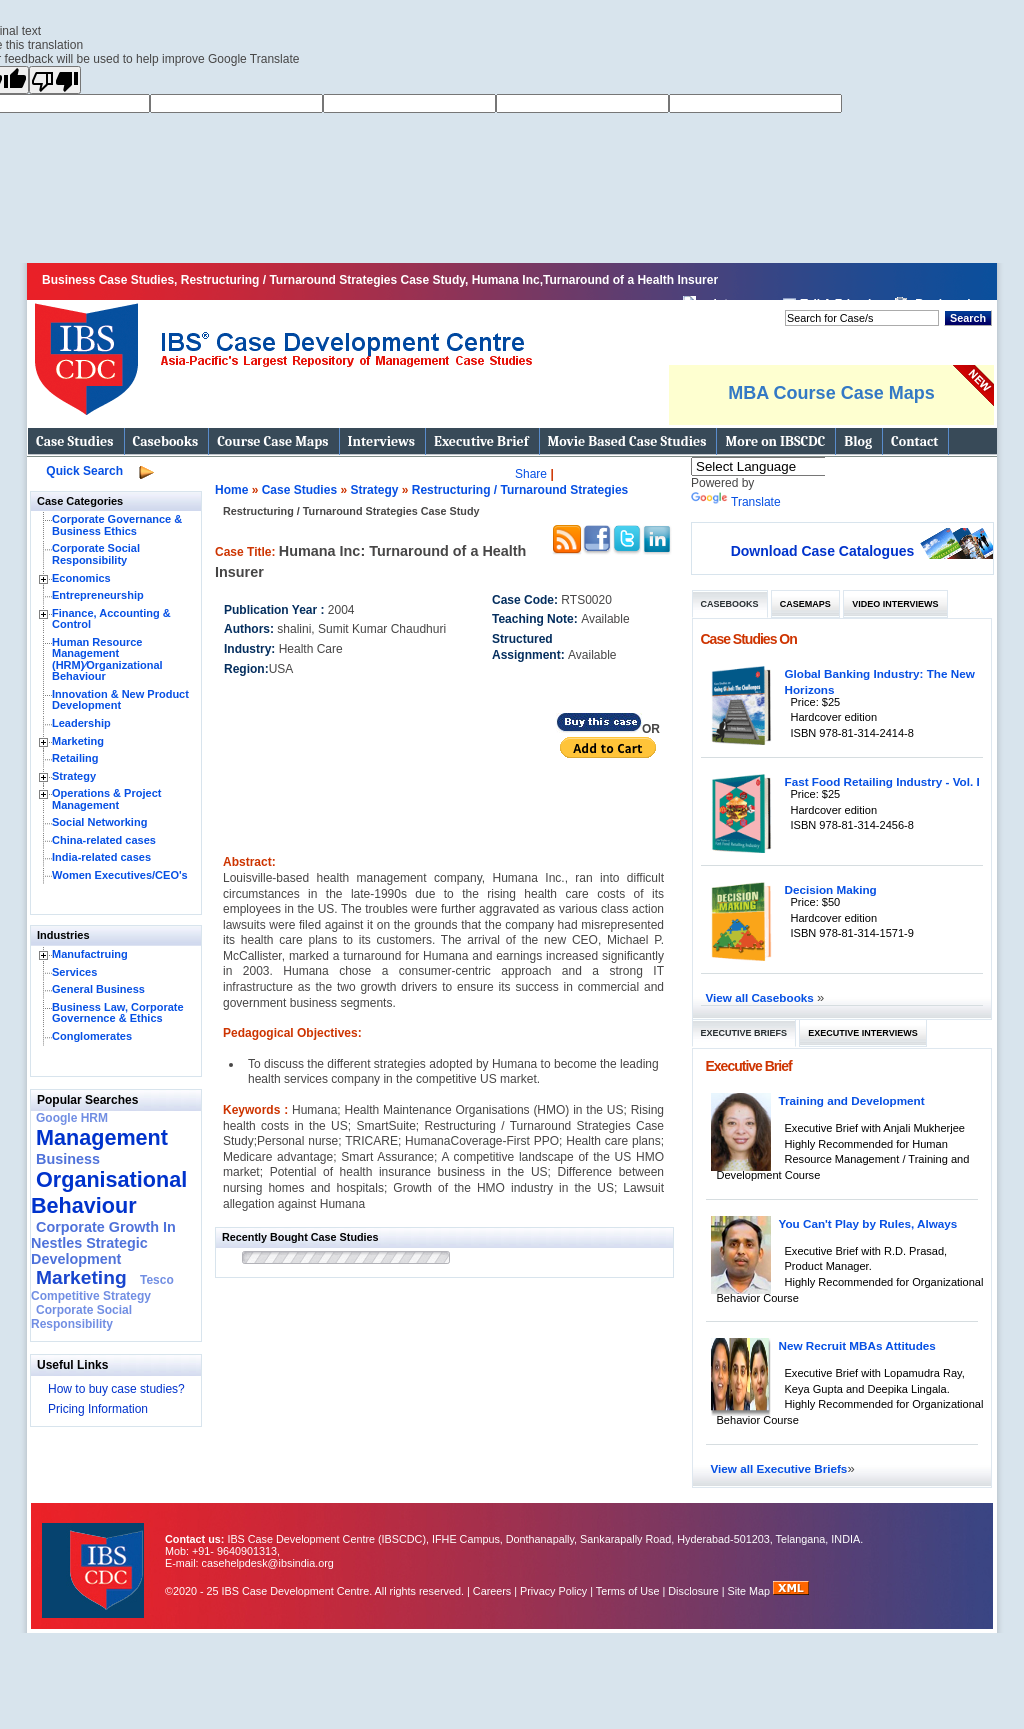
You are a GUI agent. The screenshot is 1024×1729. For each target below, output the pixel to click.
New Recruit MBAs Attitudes (857, 1345)
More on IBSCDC (775, 441)
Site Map (751, 1591)
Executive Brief (481, 441)
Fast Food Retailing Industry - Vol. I (882, 781)
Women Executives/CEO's (120, 875)
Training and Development (852, 1100)
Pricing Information (98, 1409)
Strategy (74, 776)
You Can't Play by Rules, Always (868, 1223)
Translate (736, 502)
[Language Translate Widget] (784, 466)
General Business (98, 989)
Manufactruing (90, 954)
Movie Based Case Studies (627, 441)
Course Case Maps (272, 441)
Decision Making (831, 889)
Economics (81, 578)
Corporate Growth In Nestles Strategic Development (103, 1243)
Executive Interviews (862, 1033)
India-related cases (101, 857)
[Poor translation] (55, 80)
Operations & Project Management (106, 799)
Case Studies (75, 441)
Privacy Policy (553, 1591)
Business (68, 1159)
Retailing (75, 758)
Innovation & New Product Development (120, 700)
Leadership (81, 723)
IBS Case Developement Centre (95, 1557)
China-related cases (104, 840)
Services (74, 972)
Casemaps (805, 604)
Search (968, 318)
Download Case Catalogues (823, 551)
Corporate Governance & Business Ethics (117, 525)
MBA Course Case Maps (831, 393)
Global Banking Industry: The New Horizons (880, 681)
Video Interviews (895, 604)
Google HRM (72, 1118)
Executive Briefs (744, 1033)
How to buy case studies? (116, 1389)
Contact (914, 441)
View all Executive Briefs (779, 1468)
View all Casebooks (762, 997)
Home (231, 490)
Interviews (381, 441)
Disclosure (693, 1591)
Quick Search (84, 471)
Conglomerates (92, 1036)
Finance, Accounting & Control (111, 619)
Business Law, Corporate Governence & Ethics (118, 1013)
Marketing (78, 741)
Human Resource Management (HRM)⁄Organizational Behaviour (107, 659)
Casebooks (166, 441)
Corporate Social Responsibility (96, 554)
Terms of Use (628, 1591)
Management (102, 1137)
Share (531, 474)
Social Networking (99, 822)
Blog (858, 441)
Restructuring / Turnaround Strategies (520, 490)
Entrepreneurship (98, 595)
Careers (492, 1591)
